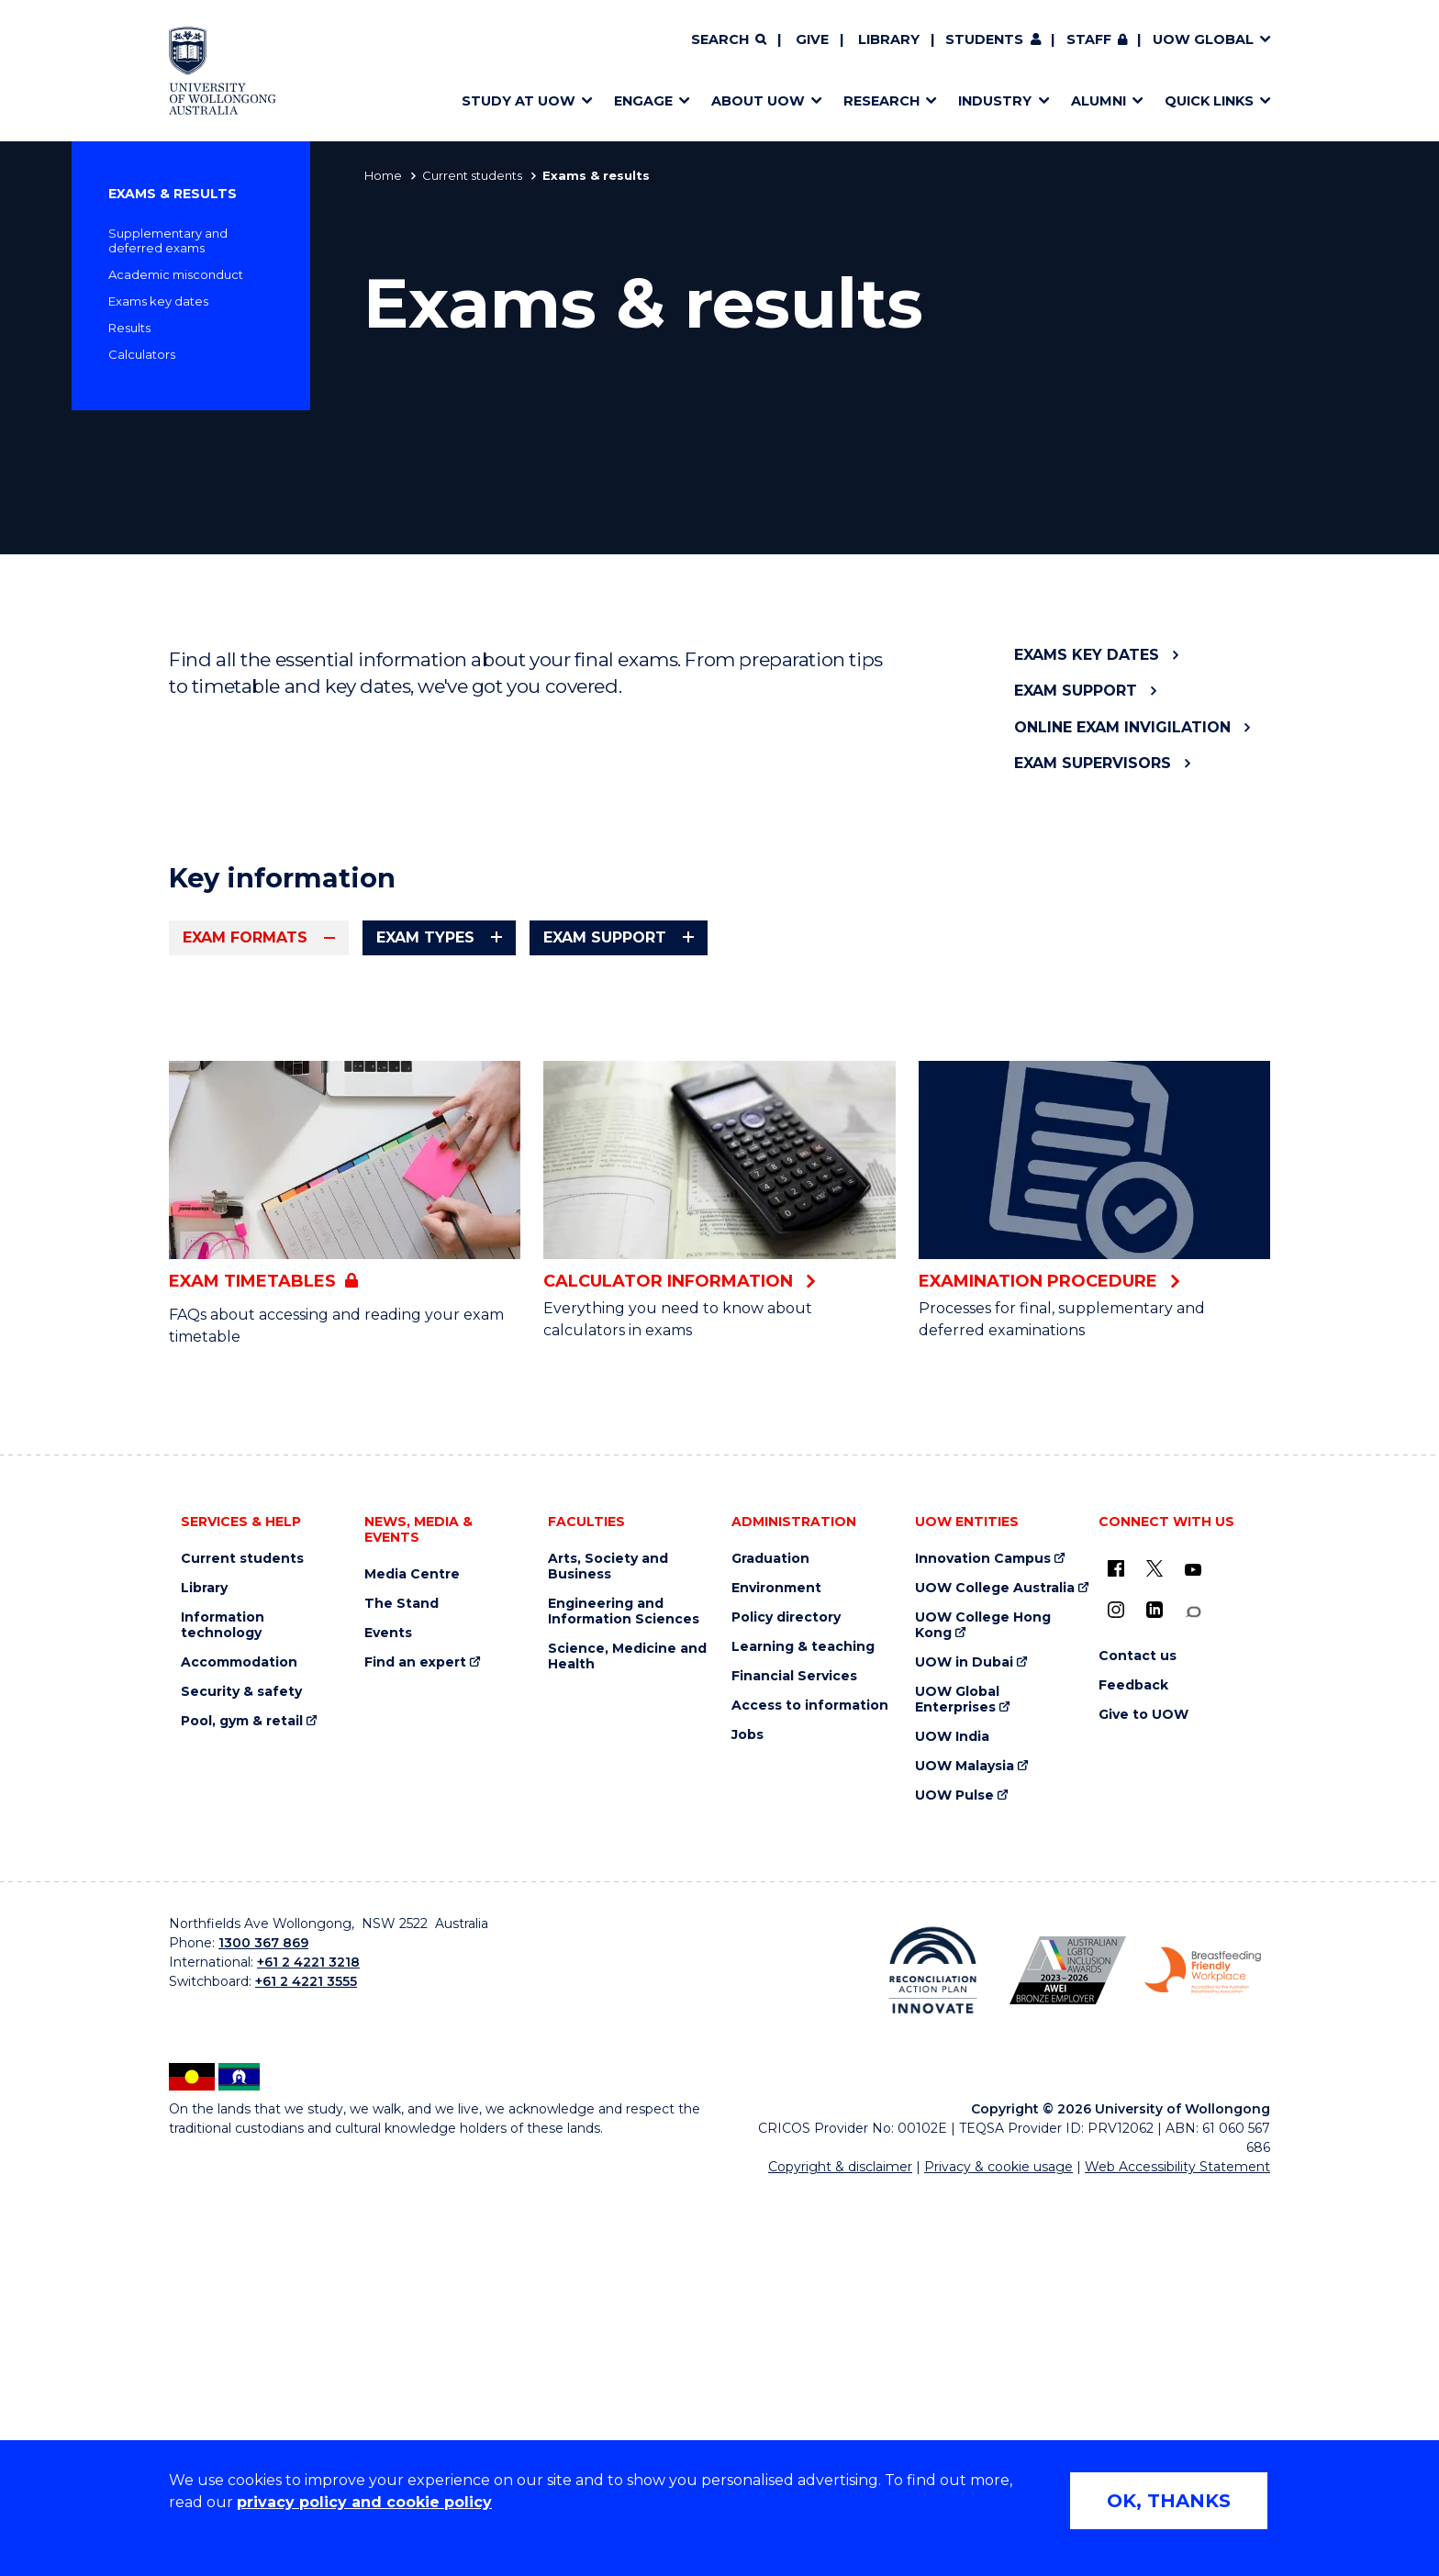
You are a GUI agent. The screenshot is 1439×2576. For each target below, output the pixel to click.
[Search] (728, 40)
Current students (472, 175)
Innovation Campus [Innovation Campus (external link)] (983, 1943)
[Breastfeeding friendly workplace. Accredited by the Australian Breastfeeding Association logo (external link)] (1202, 2355)
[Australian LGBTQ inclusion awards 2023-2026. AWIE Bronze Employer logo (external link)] (1068, 2355)
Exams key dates (158, 301)
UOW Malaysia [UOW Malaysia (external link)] (964, 2150)
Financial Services (794, 2061)
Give (812, 39)
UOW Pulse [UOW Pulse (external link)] (954, 2180)
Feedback (1133, 2070)
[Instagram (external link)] (1116, 1994)
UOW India (952, 2121)
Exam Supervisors (1092, 763)
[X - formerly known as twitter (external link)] (1154, 1952)
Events (388, 2017)
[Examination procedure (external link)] (1094, 1560)
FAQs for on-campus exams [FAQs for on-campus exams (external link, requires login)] (865, 1160)
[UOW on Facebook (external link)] (1116, 1952)
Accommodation (239, 2047)
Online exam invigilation (1122, 727)
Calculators (141, 354)
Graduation (770, 1943)
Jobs (747, 2119)
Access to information (809, 2090)
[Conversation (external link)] (1193, 1996)
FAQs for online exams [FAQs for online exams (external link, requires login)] (294, 1147)
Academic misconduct (175, 274)
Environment (776, 1972)
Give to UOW (1143, 2099)
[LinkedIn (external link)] (1154, 1994)
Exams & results (172, 193)
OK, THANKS (1169, 2501)
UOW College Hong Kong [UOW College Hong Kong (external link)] (983, 2009)
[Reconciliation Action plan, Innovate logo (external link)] (933, 2355)
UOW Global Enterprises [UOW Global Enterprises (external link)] (957, 2084)
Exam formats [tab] (245, 937)
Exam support (1075, 690)
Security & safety (241, 2076)
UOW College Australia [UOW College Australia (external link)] (995, 1972)
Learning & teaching (803, 2031)
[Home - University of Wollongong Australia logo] (222, 71)
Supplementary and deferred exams (168, 240)
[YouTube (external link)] (1193, 1954)
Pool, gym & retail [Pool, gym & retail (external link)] (242, 2105)
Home (383, 175)
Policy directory (786, 2002)
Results (129, 327)
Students (984, 39)
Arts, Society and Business (608, 1951)
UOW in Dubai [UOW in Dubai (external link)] (964, 2047)
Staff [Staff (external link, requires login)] (1088, 39)
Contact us (1138, 2040)
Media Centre (412, 1959)
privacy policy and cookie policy (364, 2502)
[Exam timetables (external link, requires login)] (344, 1563)
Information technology (222, 2009)
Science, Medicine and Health (627, 2041)
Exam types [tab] (425, 937)
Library (889, 39)
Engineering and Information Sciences (623, 1996)
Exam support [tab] (604, 937)
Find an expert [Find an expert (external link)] (415, 2047)
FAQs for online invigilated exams (353, 1298)
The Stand (401, 1988)
